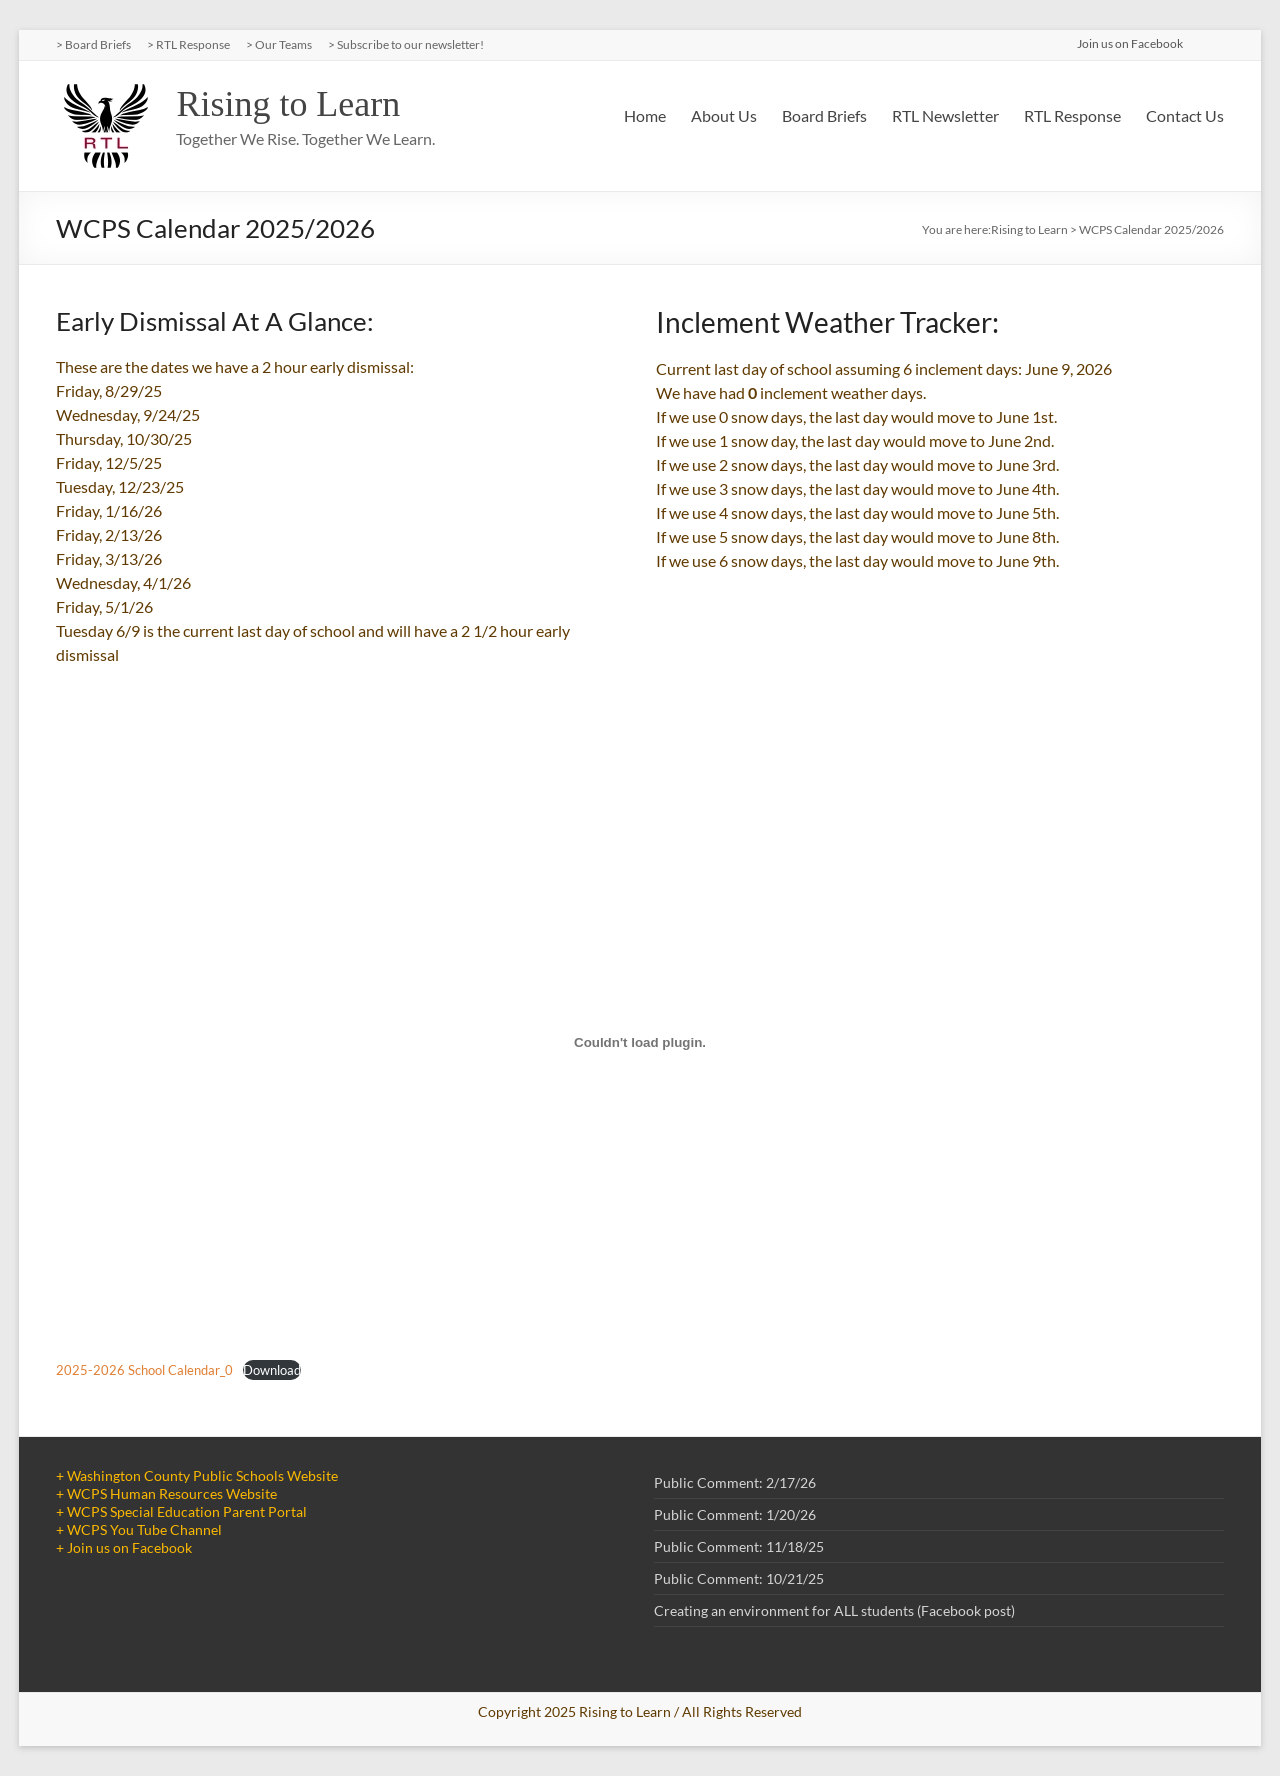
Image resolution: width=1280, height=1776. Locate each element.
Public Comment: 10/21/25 (739, 1578)
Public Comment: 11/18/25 (739, 1546)
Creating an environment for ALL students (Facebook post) (834, 1610)
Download (272, 1370)
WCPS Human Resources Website (172, 1493)
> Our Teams (279, 44)
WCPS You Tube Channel (144, 1529)
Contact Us (1185, 115)
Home (645, 115)
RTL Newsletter (945, 115)
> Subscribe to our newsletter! (406, 44)
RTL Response (1072, 115)
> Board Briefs (93, 44)
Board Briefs (824, 115)
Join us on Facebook (129, 1547)
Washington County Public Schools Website (202, 1475)
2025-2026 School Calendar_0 (144, 1370)
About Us (724, 115)
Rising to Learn (288, 104)
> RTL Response (188, 44)
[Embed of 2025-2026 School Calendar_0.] (639, 1042)
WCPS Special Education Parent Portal (187, 1511)
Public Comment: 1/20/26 (735, 1514)
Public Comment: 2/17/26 (735, 1482)
